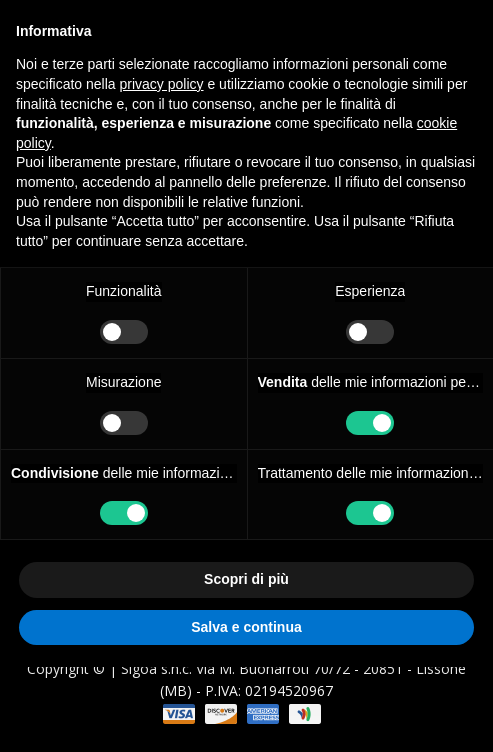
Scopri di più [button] (246, 579)
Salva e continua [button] (246, 627)
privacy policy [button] (162, 84)
